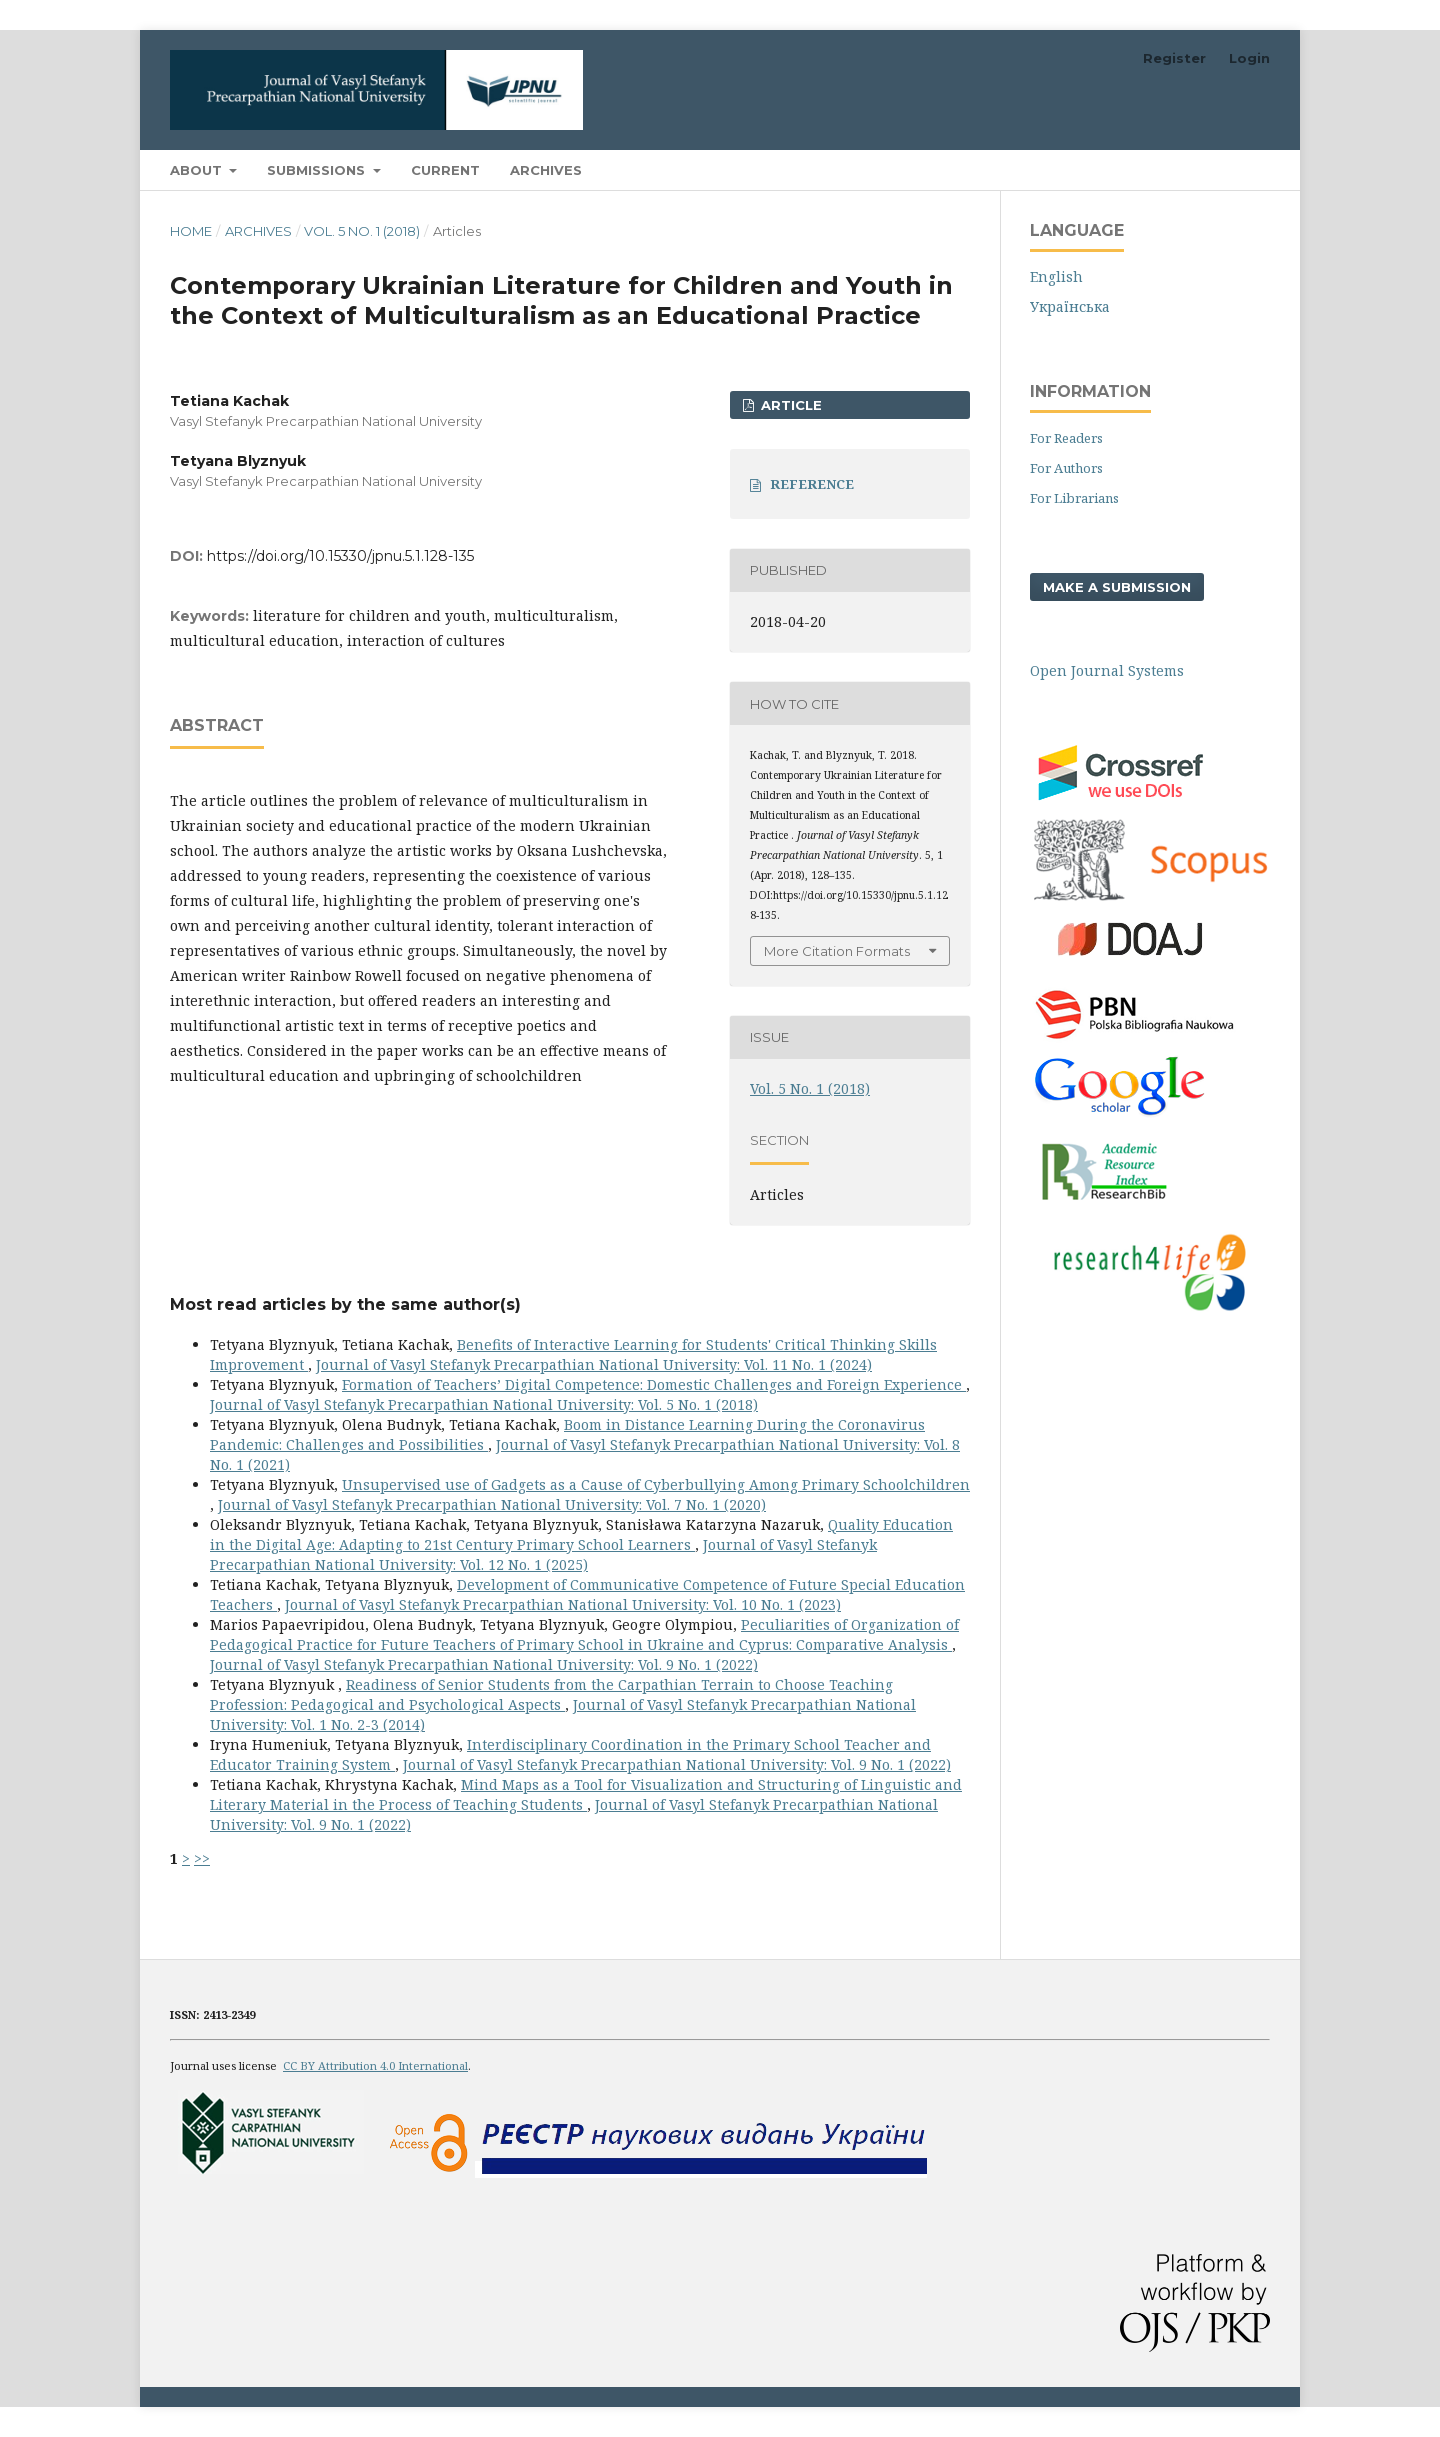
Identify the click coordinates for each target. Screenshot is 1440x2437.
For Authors (1066, 468)
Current (445, 170)
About (198, 170)
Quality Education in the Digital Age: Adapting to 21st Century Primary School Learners (581, 1534)
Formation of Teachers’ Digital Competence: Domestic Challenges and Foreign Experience (654, 1384)
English (1056, 276)
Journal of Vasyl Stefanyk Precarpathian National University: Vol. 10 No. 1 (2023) (563, 1604)
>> (202, 1858)
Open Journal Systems (1107, 670)
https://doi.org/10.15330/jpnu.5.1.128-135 (340, 556)
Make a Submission (1117, 587)
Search (1223, 169)
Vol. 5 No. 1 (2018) (362, 231)
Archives (546, 170)
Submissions (318, 170)
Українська (1070, 306)
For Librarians (1074, 498)
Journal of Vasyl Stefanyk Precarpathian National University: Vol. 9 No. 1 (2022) (484, 1664)
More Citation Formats (837, 951)
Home (191, 231)
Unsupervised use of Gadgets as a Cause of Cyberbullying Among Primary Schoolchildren (656, 1484)
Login (1249, 58)
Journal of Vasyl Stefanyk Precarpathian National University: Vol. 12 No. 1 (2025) (543, 1554)
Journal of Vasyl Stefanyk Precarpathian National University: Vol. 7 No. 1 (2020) (492, 1504)
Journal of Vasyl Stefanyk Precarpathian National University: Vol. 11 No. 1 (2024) (594, 1364)
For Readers (1066, 438)
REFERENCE (812, 484)
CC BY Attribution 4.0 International (375, 2065)
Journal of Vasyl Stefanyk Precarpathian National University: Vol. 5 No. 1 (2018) (484, 1404)
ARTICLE (789, 405)
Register (1174, 58)
